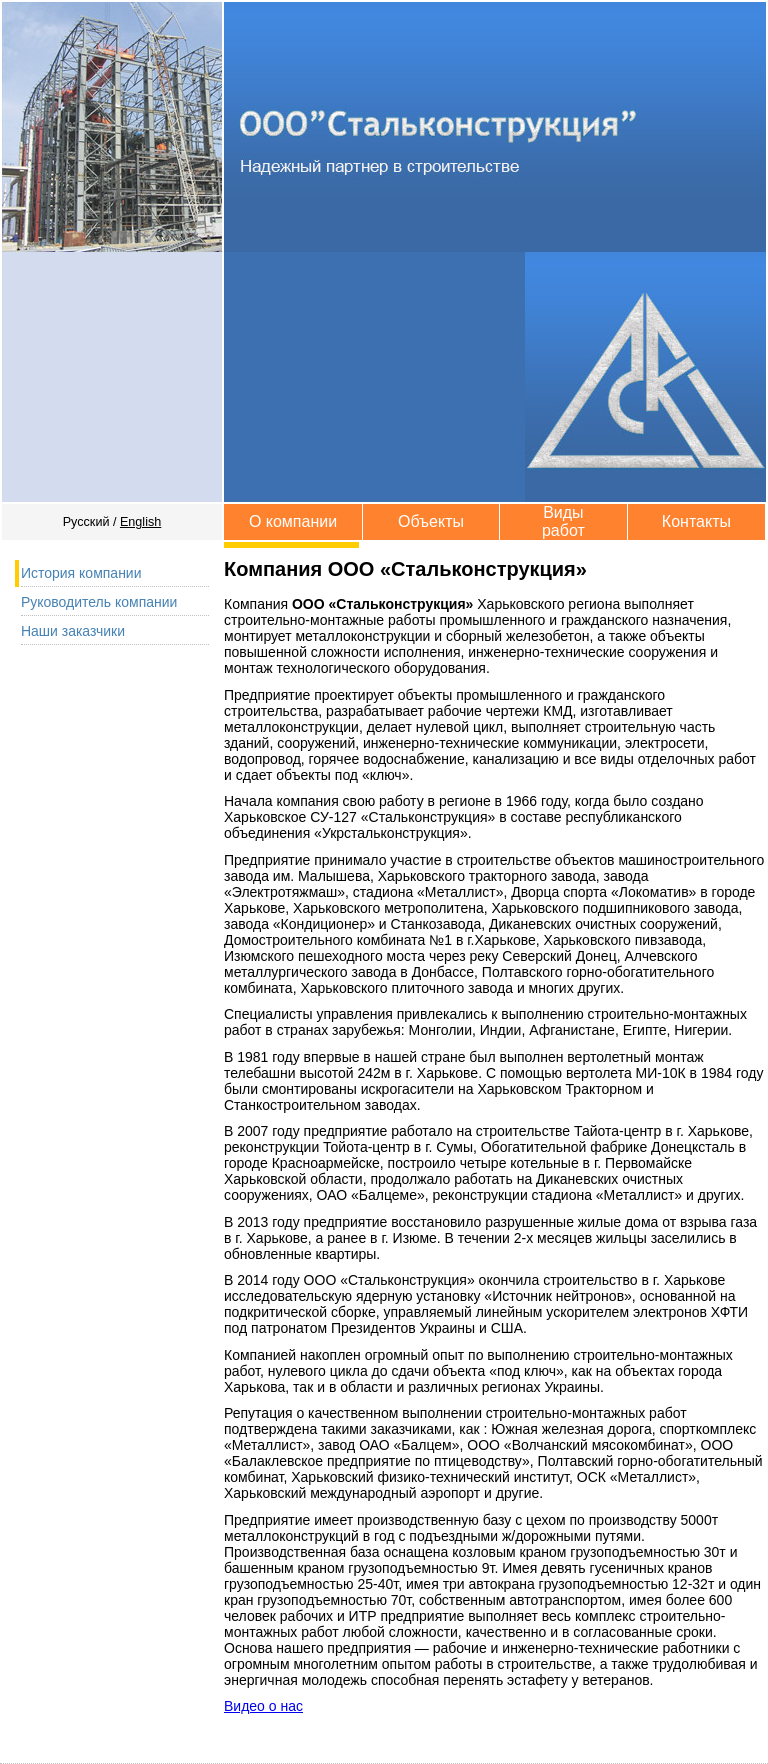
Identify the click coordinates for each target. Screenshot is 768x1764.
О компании (293, 521)
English (140, 522)
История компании (81, 573)
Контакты (696, 521)
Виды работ (563, 521)
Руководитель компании (99, 602)
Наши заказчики (73, 631)
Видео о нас (263, 1706)
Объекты (431, 521)
